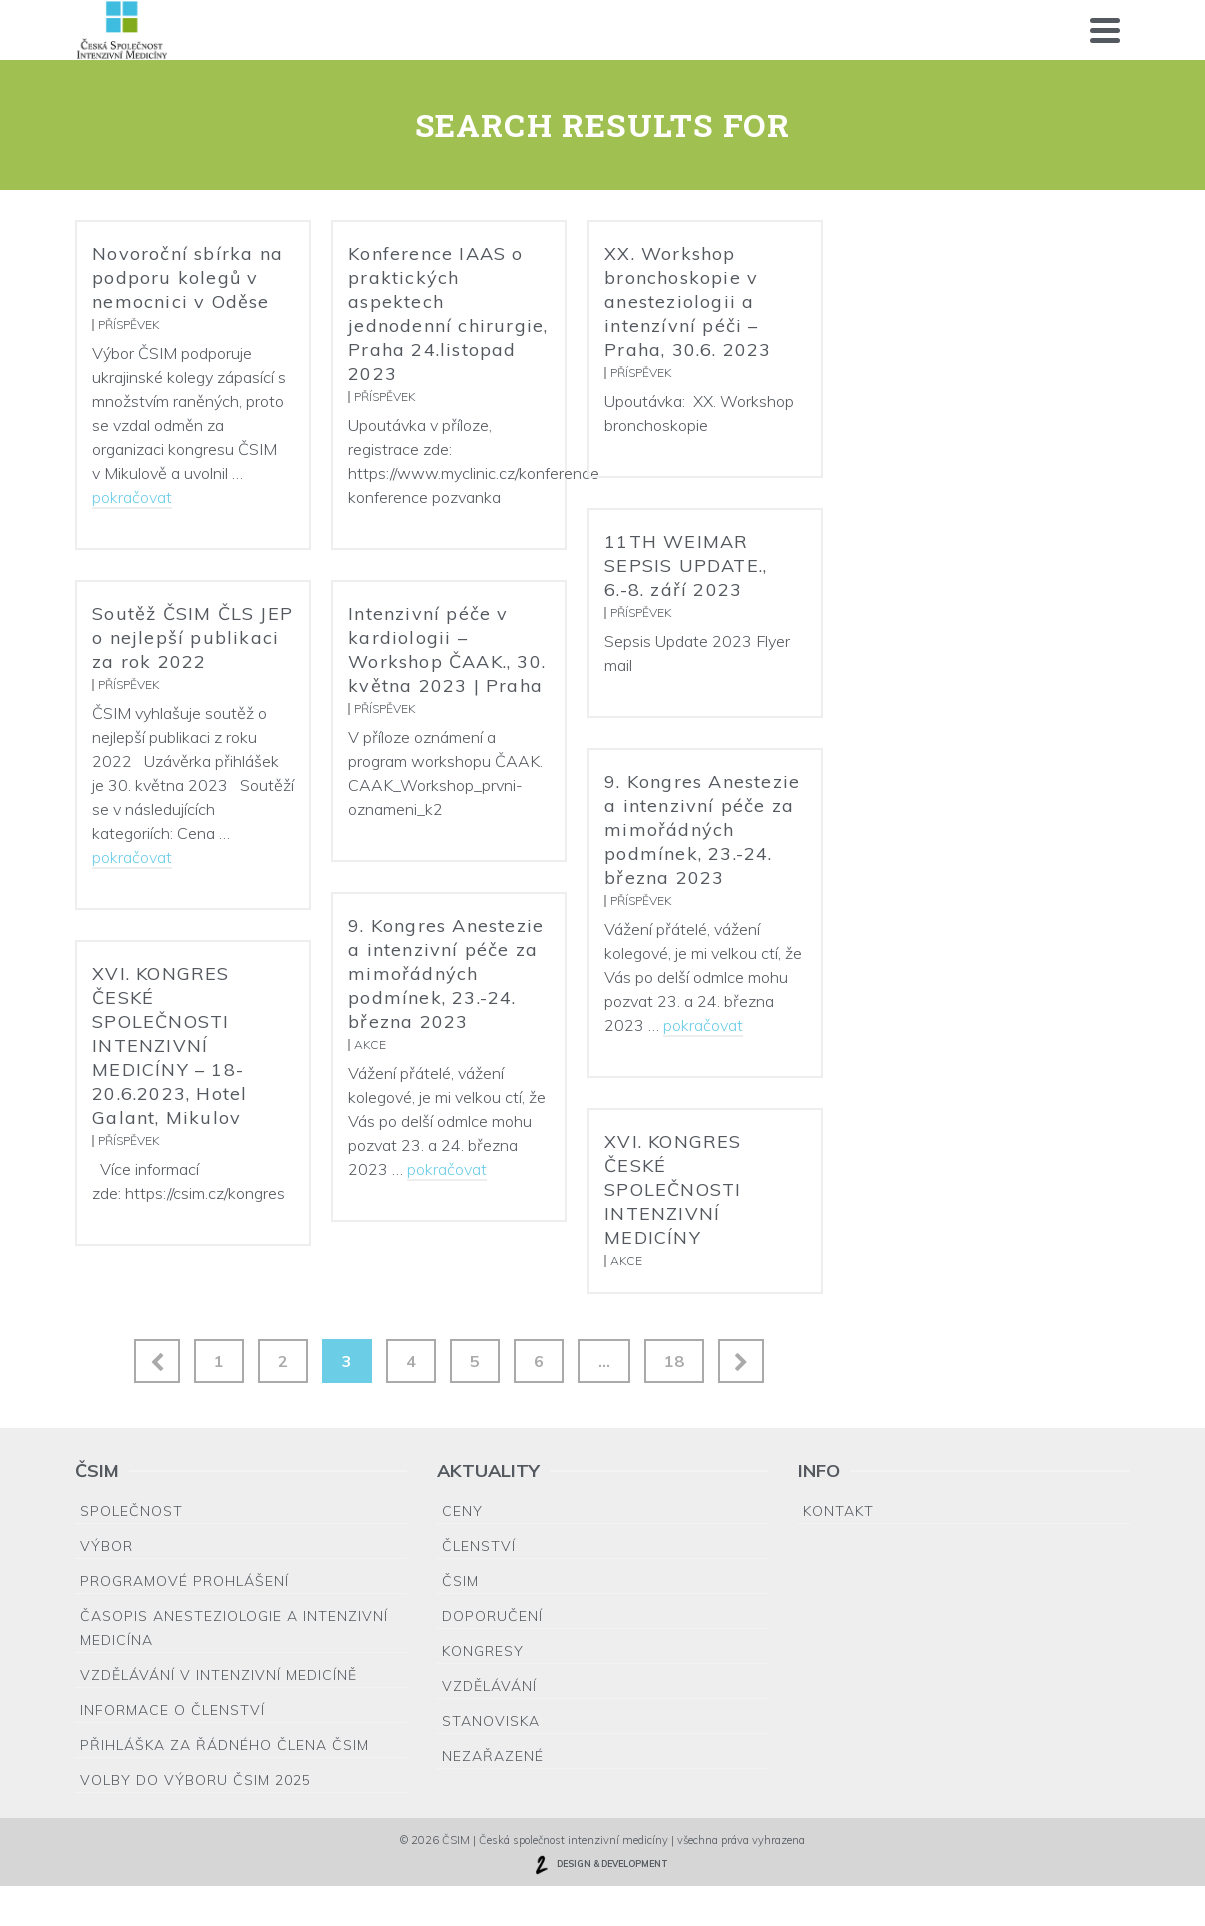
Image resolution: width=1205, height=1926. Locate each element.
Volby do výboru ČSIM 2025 (195, 1780)
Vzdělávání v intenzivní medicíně (218, 1675)
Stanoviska (491, 1721)
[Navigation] (1105, 30)
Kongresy (483, 1651)
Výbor (106, 1546)
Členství (479, 1546)
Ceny (462, 1511)
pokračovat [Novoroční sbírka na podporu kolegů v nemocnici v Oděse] (132, 497)
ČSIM (460, 1581)
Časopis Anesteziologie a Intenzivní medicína (234, 1628)
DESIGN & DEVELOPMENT (600, 1865)
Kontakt (838, 1511)
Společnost (131, 1511)
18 (674, 1361)
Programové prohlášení (184, 1581)
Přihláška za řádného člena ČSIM (224, 1745)
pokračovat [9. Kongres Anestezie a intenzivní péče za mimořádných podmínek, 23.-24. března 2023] (703, 1025)
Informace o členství (172, 1710)
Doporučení (492, 1616)
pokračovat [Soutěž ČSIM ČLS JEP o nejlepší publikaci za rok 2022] (132, 857)
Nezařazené (493, 1756)
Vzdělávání (489, 1686)
